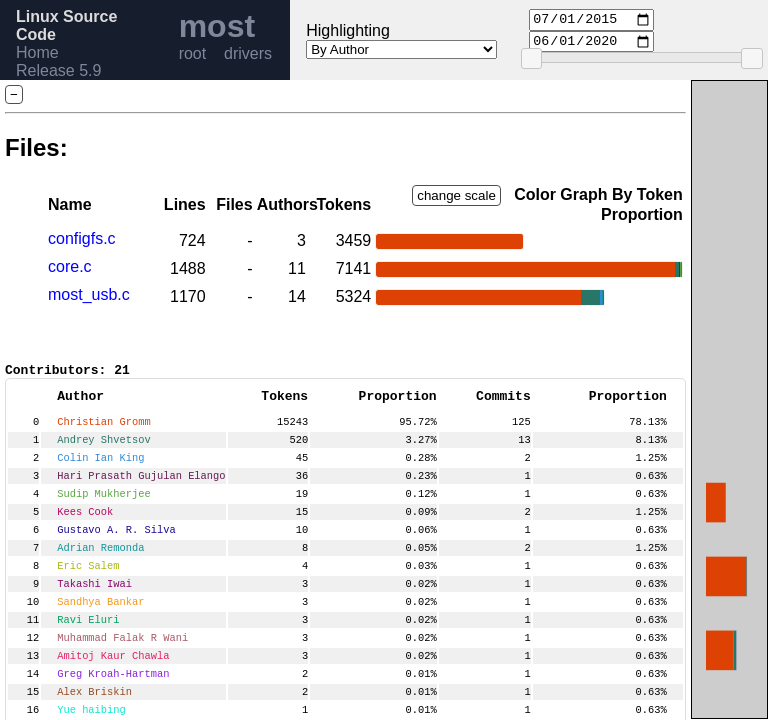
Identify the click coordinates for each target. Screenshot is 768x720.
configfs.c (82, 238)
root (193, 53)
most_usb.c (89, 294)
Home (37, 52)
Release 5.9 (58, 70)
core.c (70, 266)
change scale (456, 195)
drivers (248, 53)
